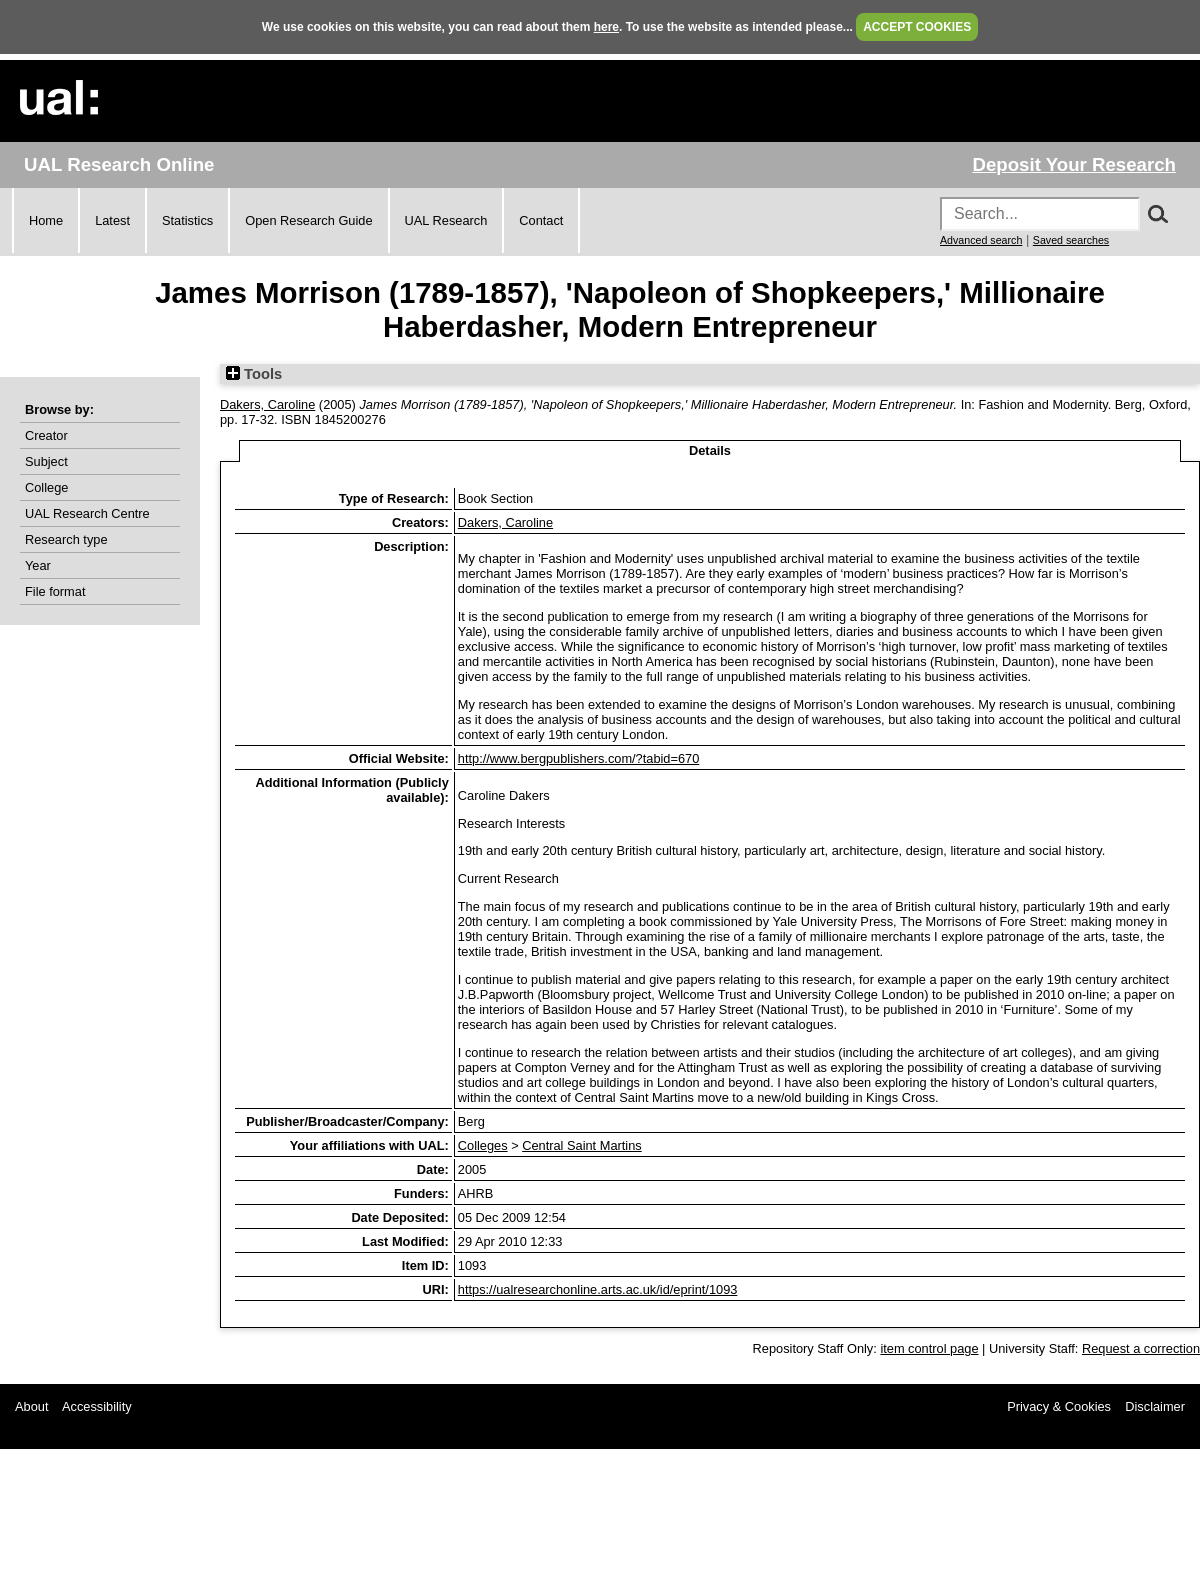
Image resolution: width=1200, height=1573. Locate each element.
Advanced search (981, 240)
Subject (46, 461)
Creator (46, 435)
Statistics (187, 220)
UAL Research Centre (87, 513)
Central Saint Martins (581, 1145)
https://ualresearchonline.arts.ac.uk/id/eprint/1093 (598, 1289)
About (31, 1406)
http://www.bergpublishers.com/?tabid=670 (579, 758)
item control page (929, 1348)
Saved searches (1071, 240)
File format (55, 591)
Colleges (483, 1145)
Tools (254, 374)
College (46, 487)
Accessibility (97, 1406)
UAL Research (446, 220)
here (606, 27)
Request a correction (1141, 1348)
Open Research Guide (308, 220)
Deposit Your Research (1074, 164)
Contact (541, 220)
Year (38, 565)
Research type (66, 539)
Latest (112, 220)
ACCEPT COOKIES (917, 27)
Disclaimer (1155, 1406)
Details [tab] (710, 450)
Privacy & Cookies (1059, 1406)
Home (46, 220)
